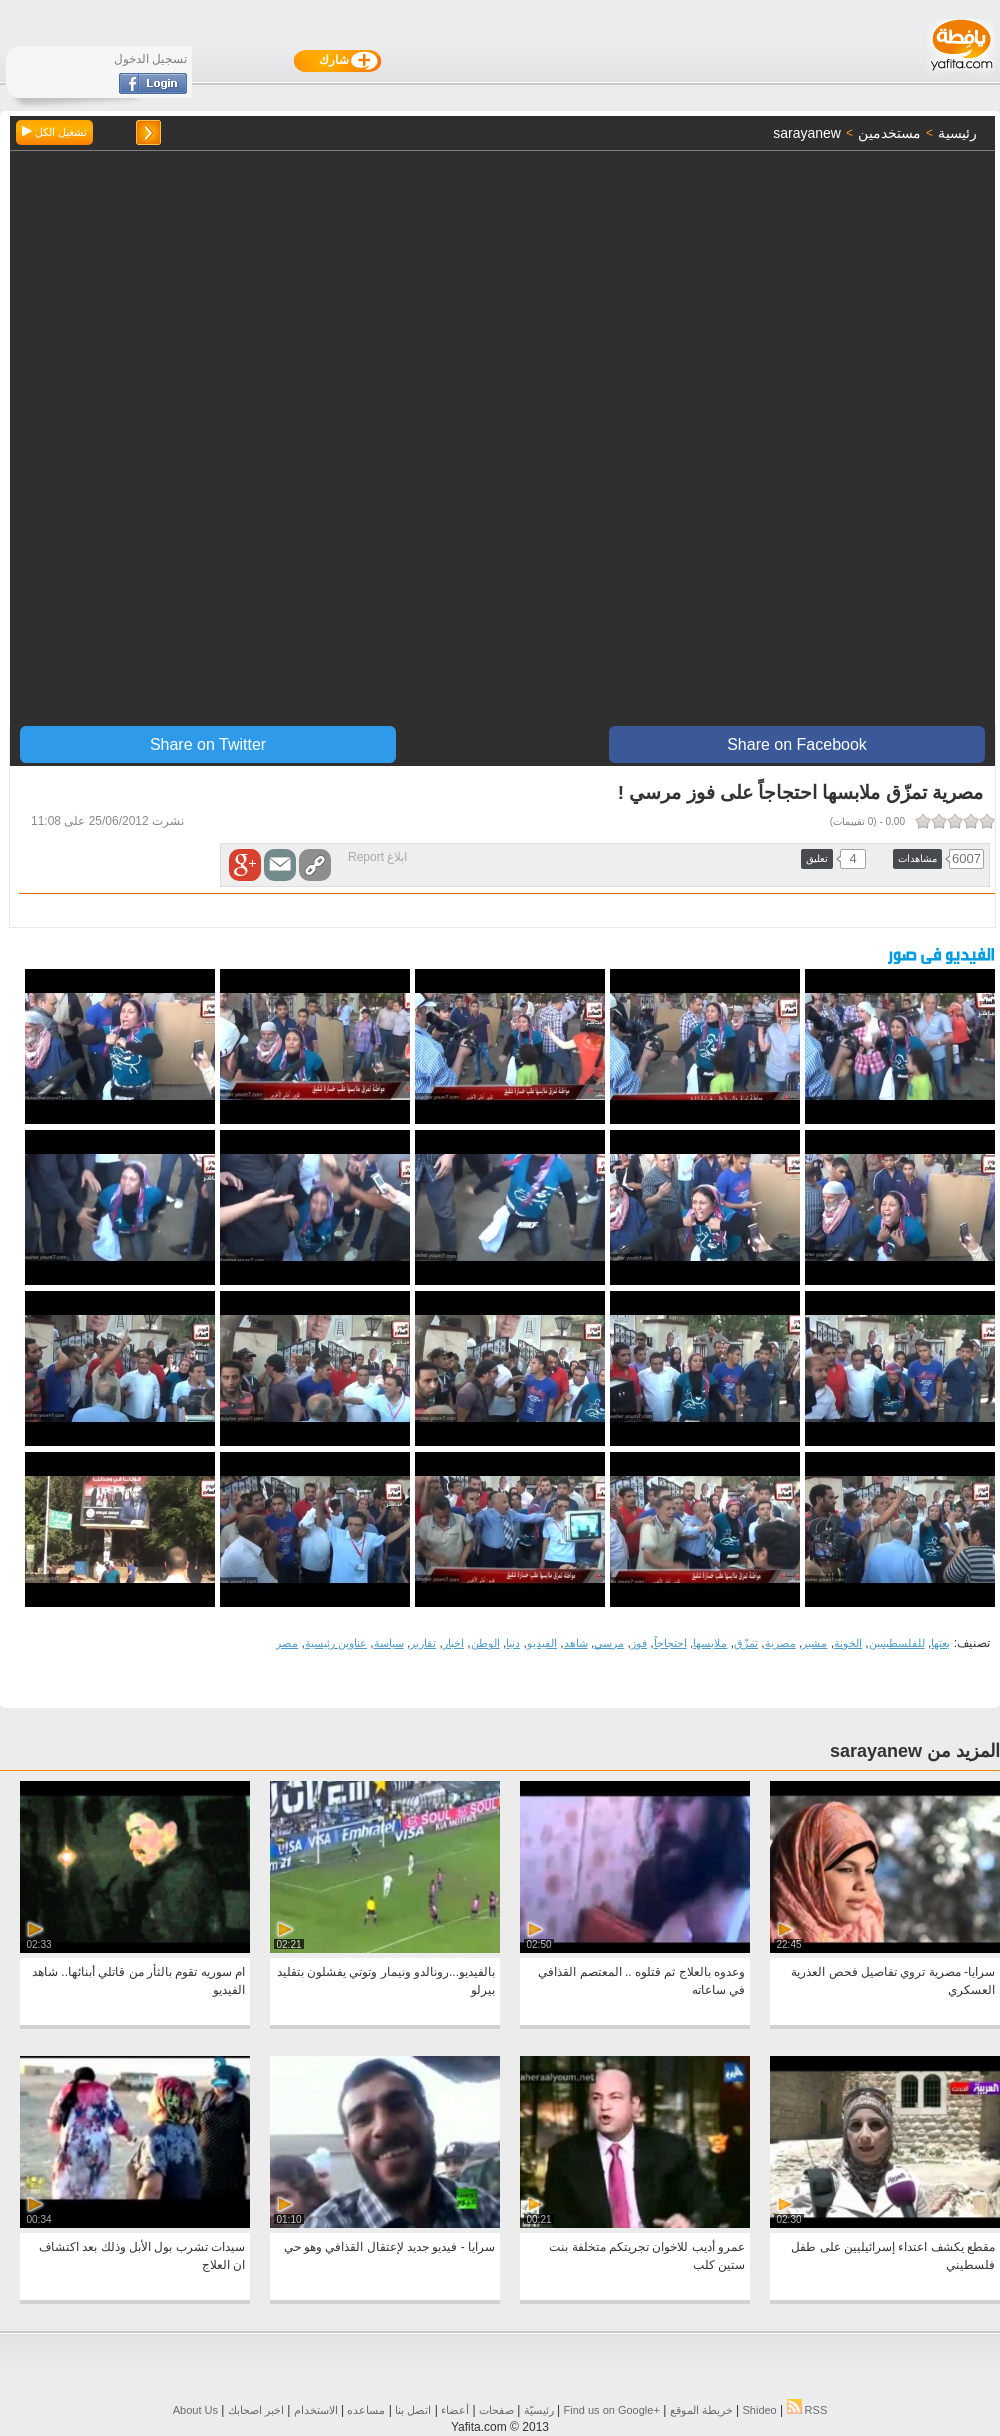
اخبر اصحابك (256, 2410)
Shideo (759, 2410)
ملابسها (710, 1643)
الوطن (485, 1643)
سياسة (389, 1643)
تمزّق (746, 1643)
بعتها (940, 1643)
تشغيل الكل (54, 132)
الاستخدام (316, 2410)
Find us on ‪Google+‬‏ (612, 2410)
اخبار (453, 1643)
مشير (814, 1643)
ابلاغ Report (377, 857)
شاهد (576, 1643)
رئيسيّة (539, 2410)
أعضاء (455, 2410)
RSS (807, 2410)
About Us (195, 2410)
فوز (639, 1643)
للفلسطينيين (897, 1643)
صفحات (496, 2410)
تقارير (423, 1643)
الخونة (848, 1643)
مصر (287, 1643)
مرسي (609, 1643)
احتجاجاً (670, 1643)
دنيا (513, 1643)
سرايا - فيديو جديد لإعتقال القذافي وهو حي (389, 2247)
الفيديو (542, 1643)
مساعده (366, 2410)
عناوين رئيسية (336, 1643)
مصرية (780, 1643)
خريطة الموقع (701, 2410)
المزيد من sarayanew (915, 1751)
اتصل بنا (413, 2410)
